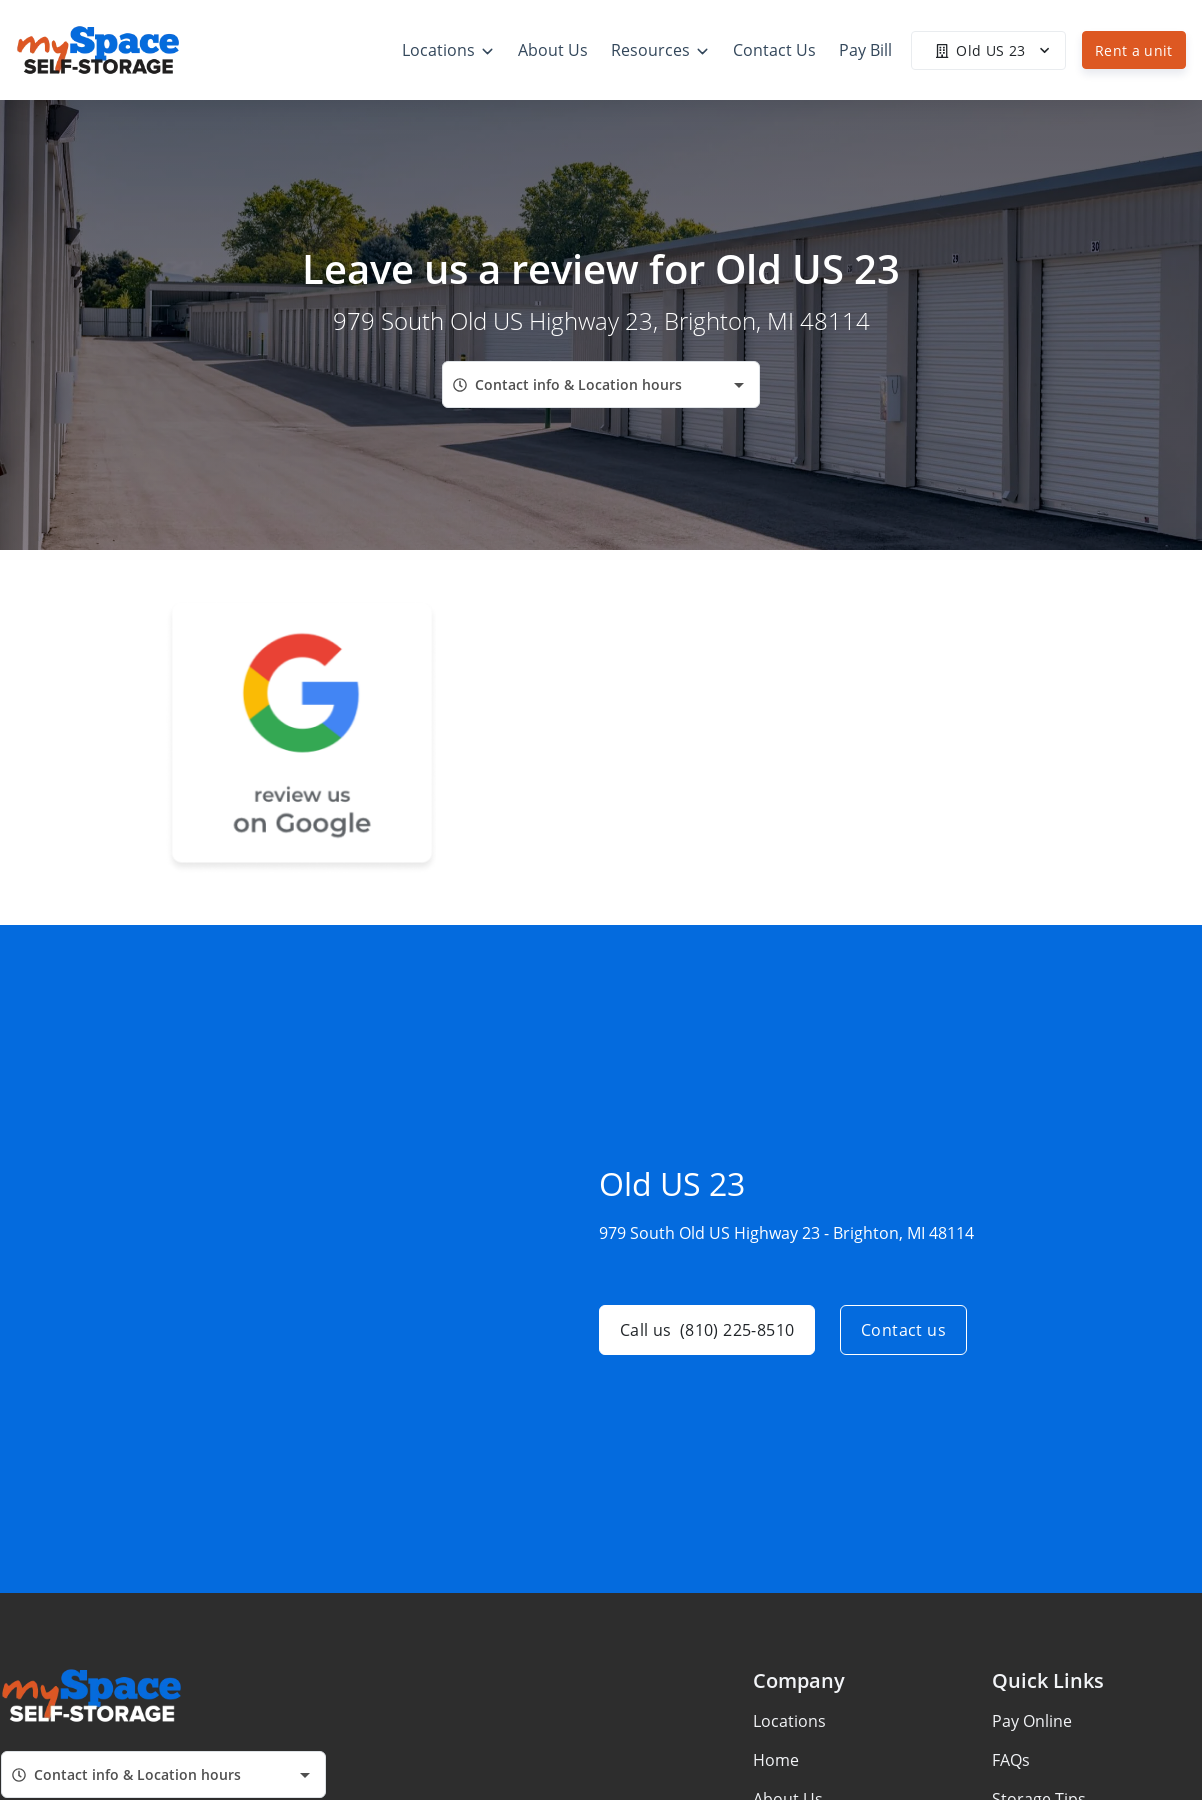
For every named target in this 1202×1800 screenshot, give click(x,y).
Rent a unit (1134, 50)
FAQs (1011, 1760)
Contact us (903, 1330)
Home (776, 1760)
